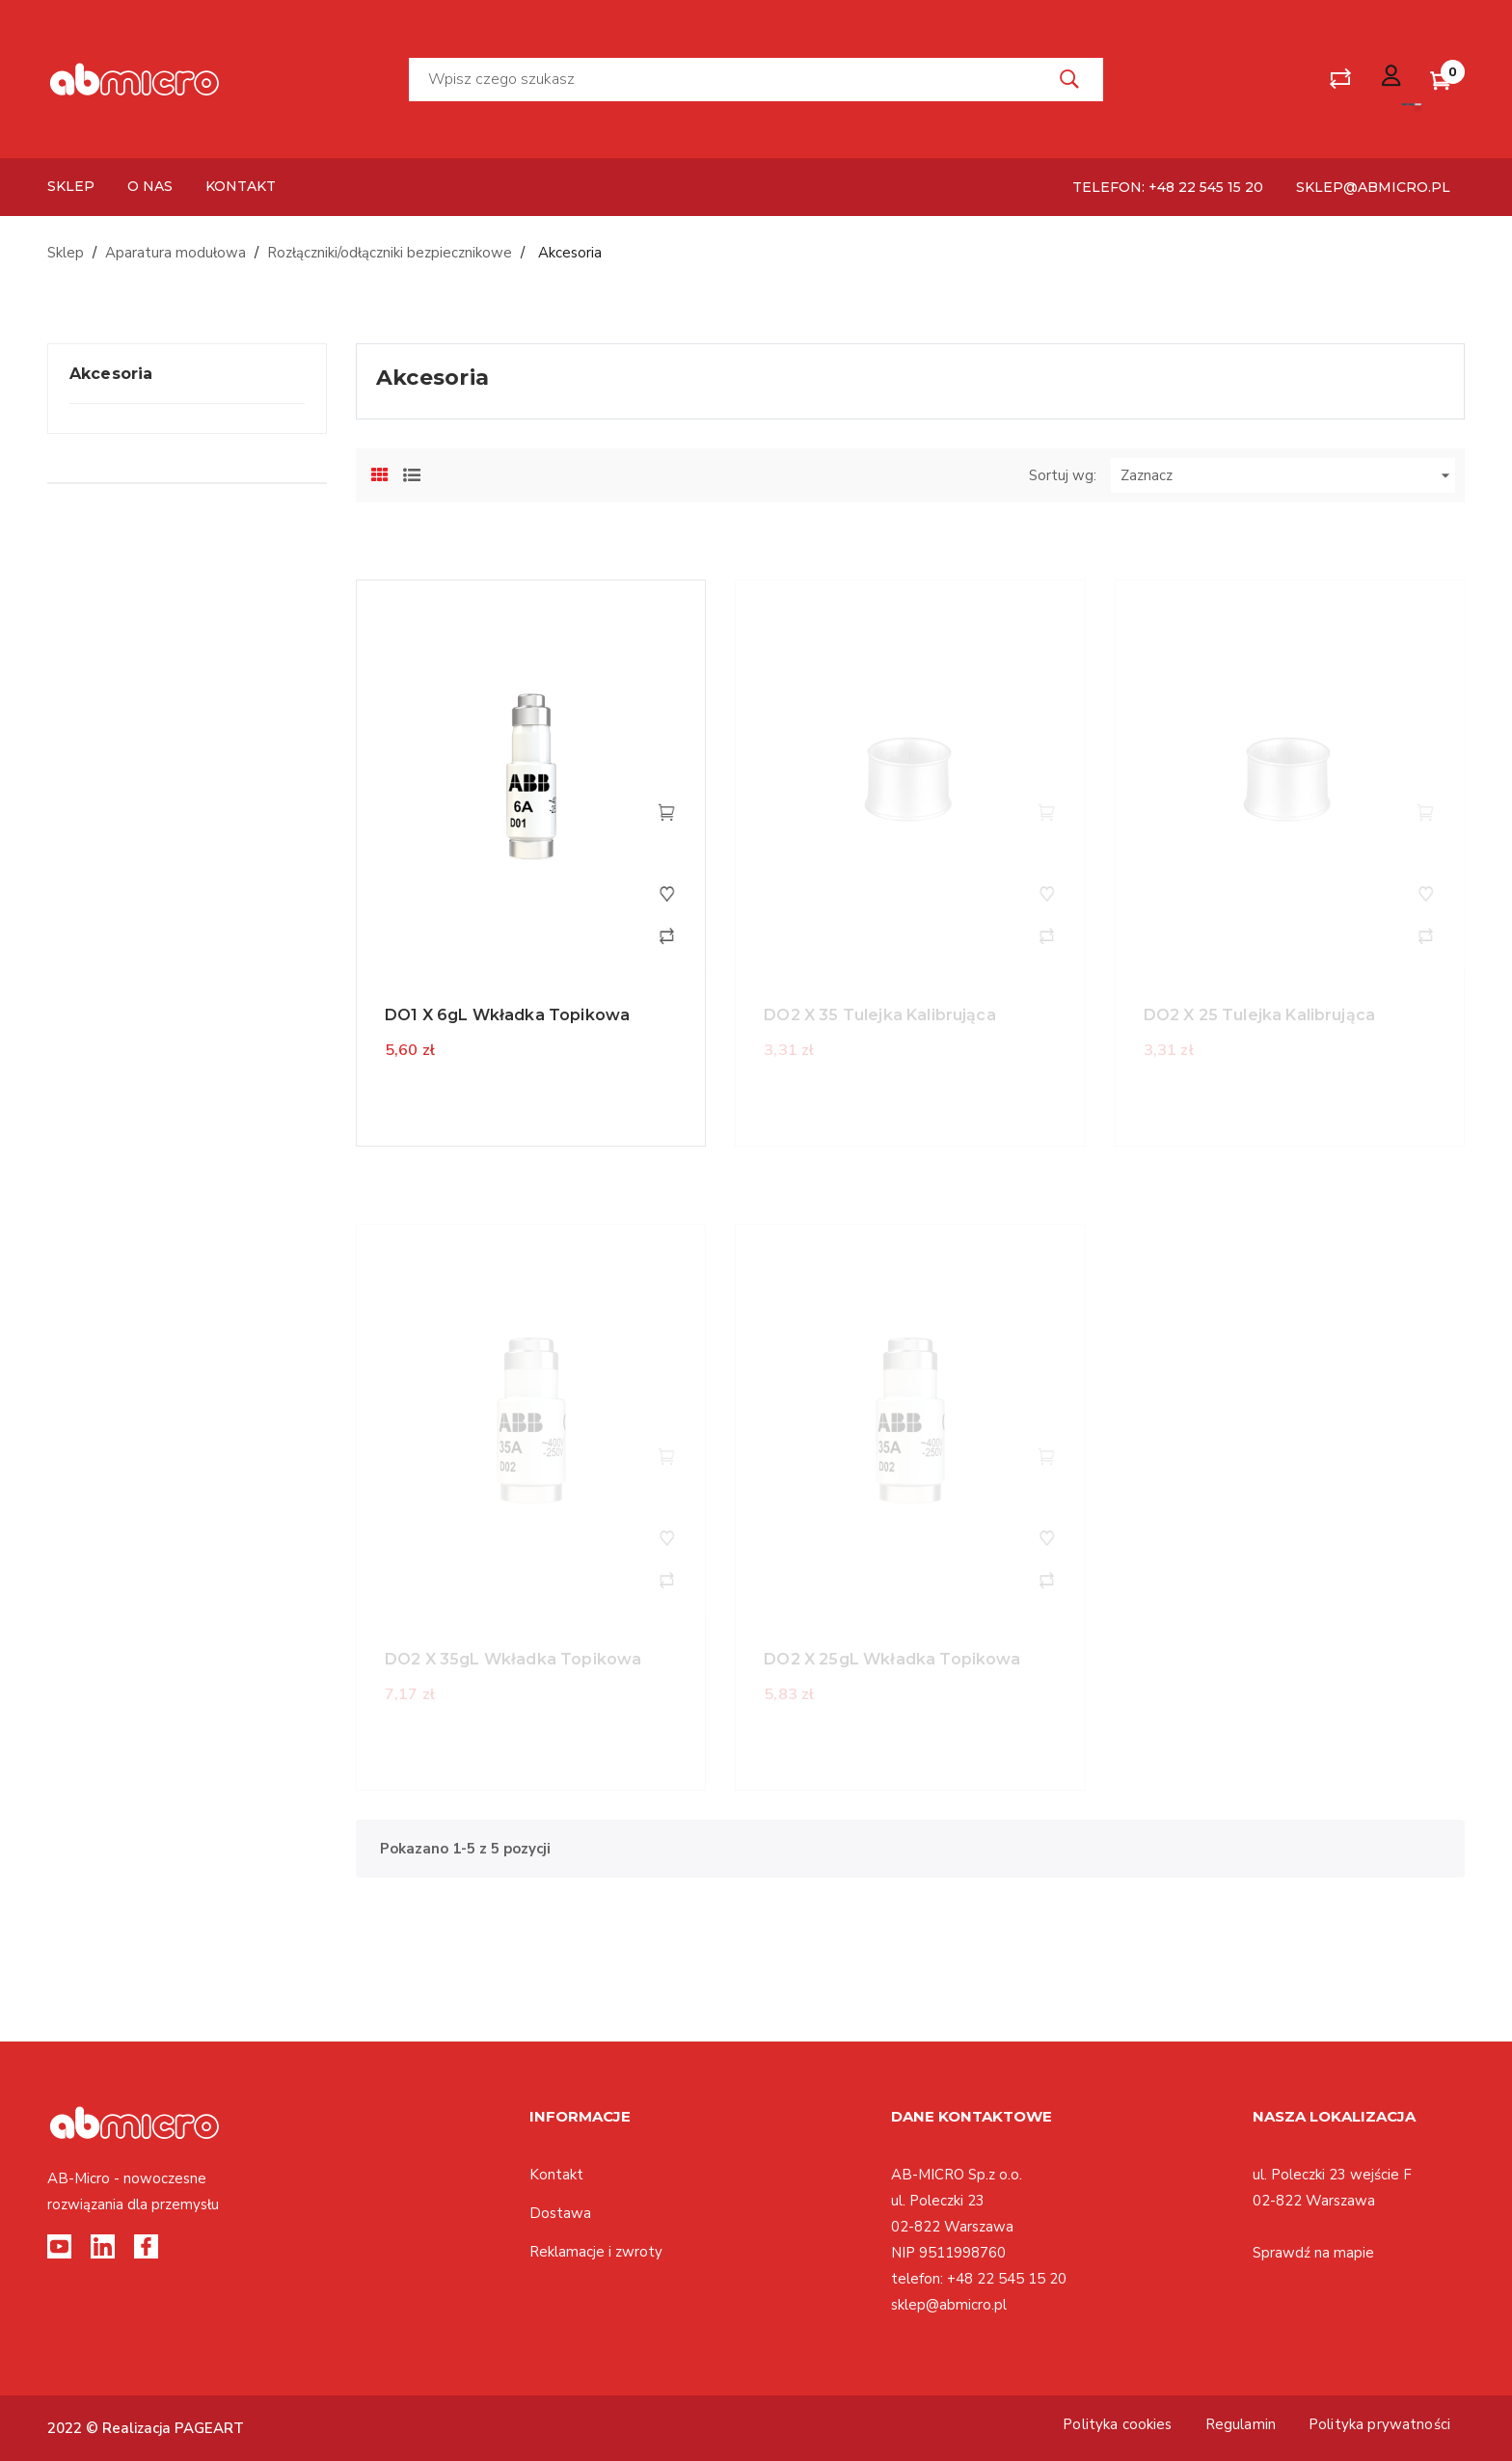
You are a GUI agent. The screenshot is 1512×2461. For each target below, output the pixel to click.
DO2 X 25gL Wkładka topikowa (892, 1659)
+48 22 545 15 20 (1006, 2278)
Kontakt (556, 2174)
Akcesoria (110, 374)
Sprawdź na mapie (1313, 2252)
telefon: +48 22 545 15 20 (1167, 187)
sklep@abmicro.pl (1373, 187)
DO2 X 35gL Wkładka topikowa (513, 1659)
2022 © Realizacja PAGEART (145, 2428)
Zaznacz (1287, 475)
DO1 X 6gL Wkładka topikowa (507, 1015)
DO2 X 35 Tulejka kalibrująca (879, 1015)
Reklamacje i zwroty (595, 2251)
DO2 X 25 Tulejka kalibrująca (1259, 1015)
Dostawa (560, 2213)
